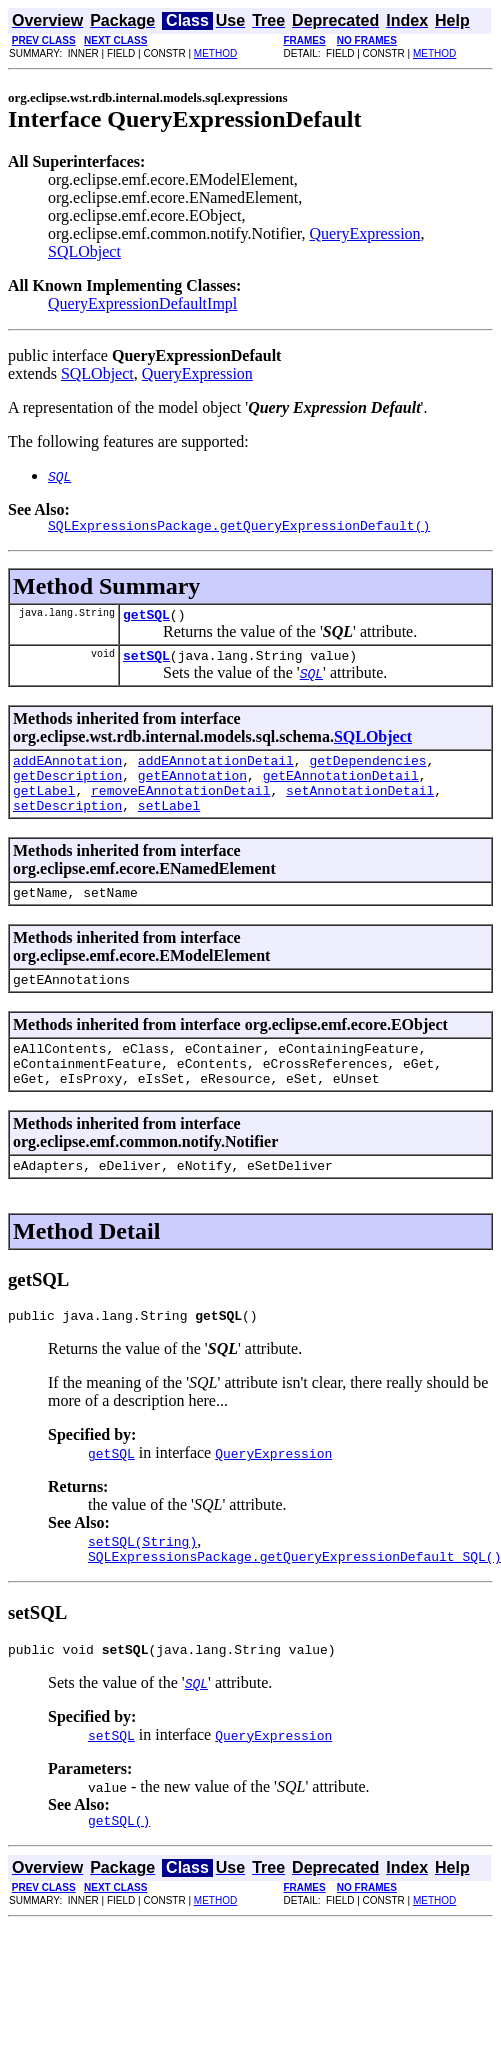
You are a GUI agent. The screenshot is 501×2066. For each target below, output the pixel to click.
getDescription (67, 790)
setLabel (169, 826)
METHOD (215, 53)
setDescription (67, 826)
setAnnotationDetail (360, 808)
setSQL (146, 664)
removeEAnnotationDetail (180, 808)
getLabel (44, 808)
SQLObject (84, 251)
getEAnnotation (192, 790)
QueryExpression (365, 233)
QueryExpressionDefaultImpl (142, 303)
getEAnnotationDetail (341, 790)
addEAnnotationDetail (216, 772)
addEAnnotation (67, 772)
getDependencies (367, 772)
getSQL (146, 620)
